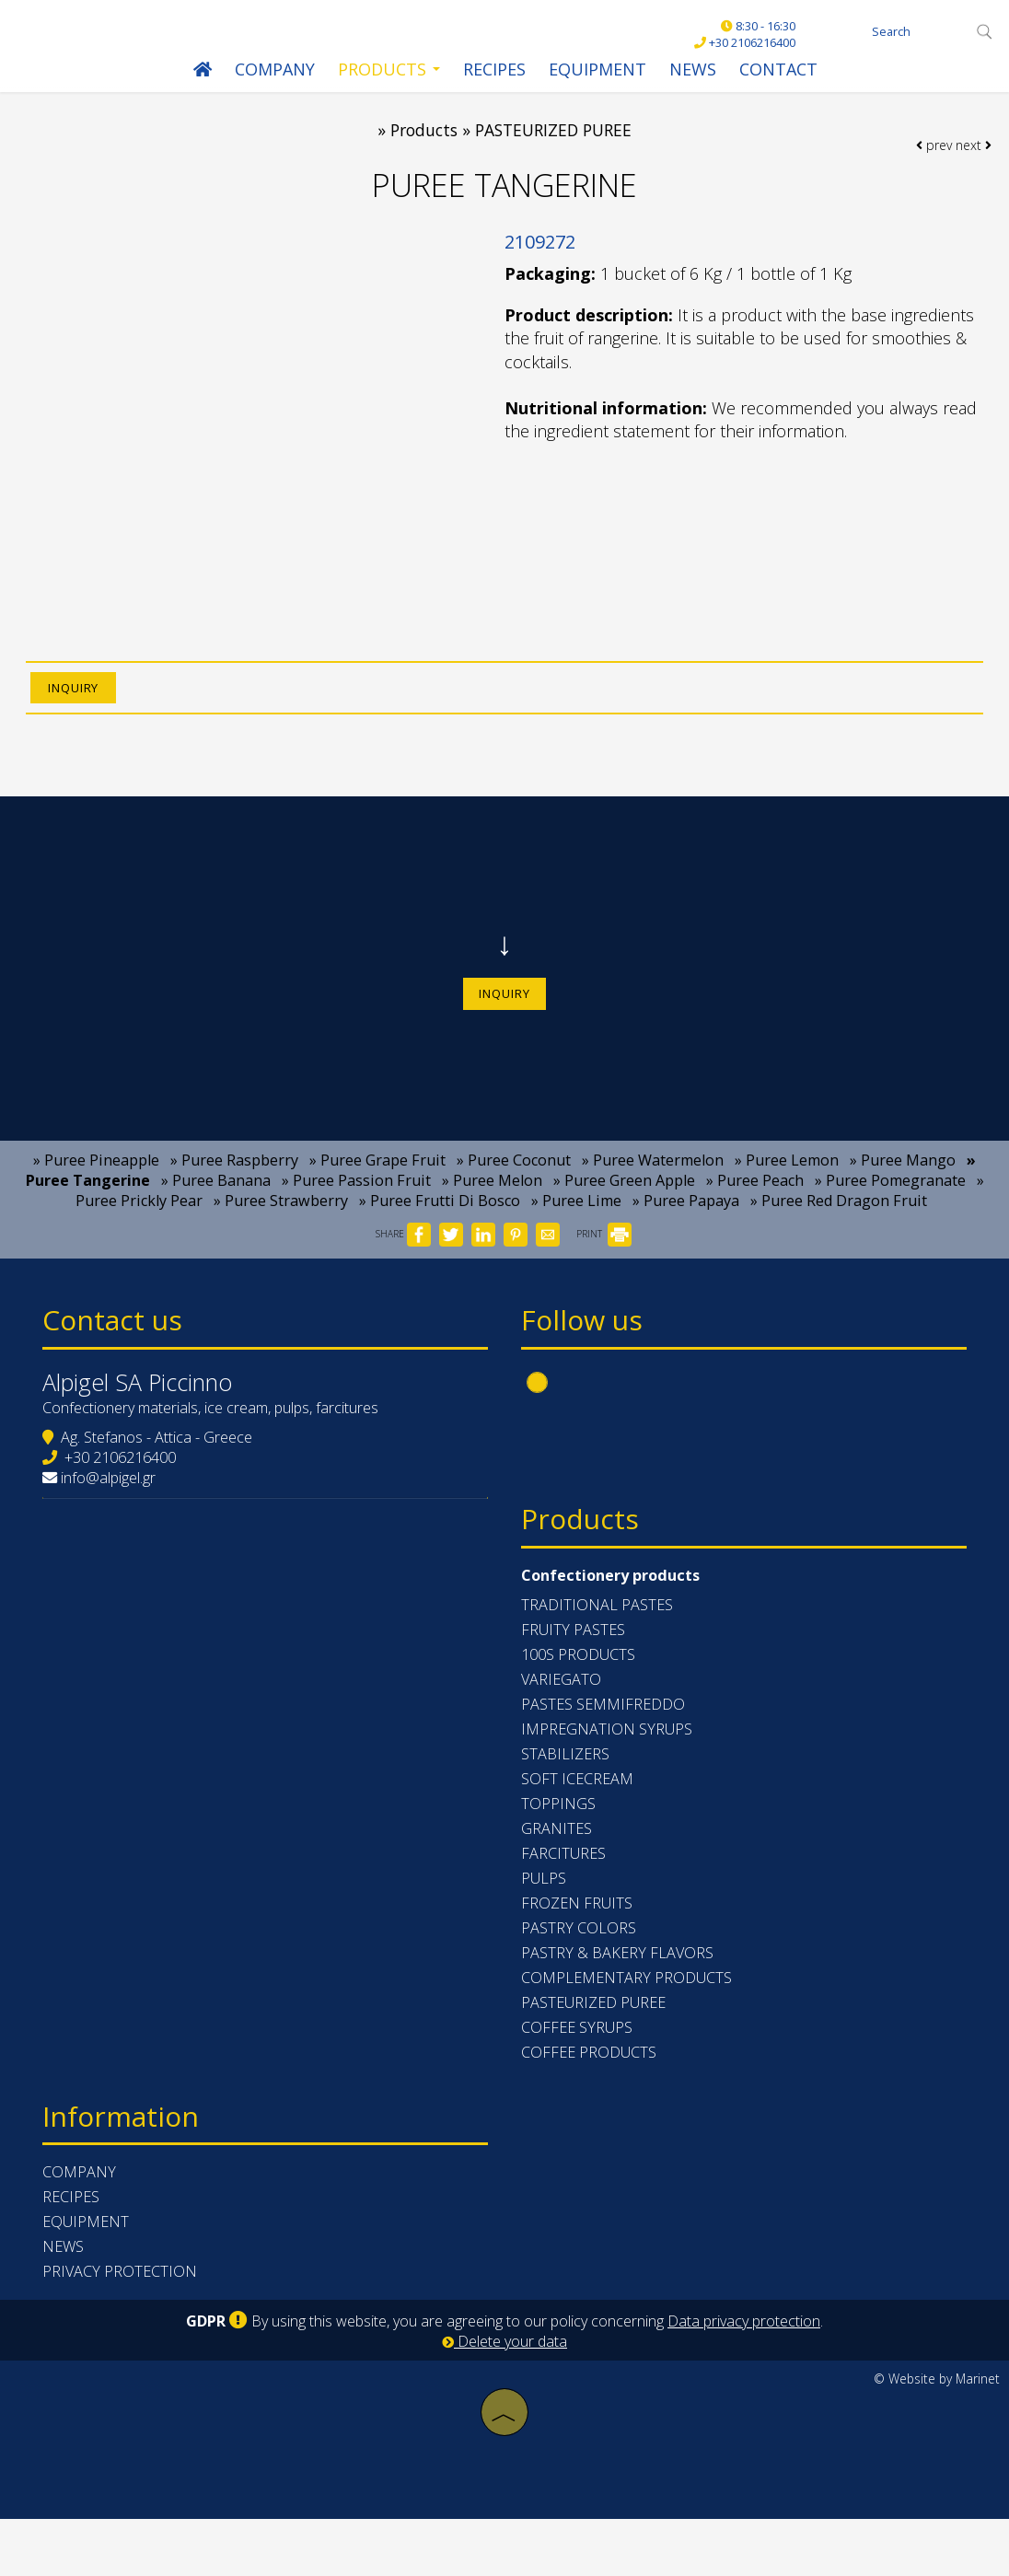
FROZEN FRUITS (578, 1955)
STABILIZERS (567, 1806)
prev (933, 157)
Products (388, 72)
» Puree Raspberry (234, 1184)
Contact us (116, 1347)
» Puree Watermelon (653, 1184)
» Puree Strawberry (281, 1224)
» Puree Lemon (787, 1184)
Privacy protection (123, 2329)
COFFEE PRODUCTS (590, 2104)
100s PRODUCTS (580, 1707)
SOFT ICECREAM (579, 1831)
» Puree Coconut (514, 1184)
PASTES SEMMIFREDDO (605, 1756)
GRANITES (558, 1881)
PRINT (604, 1257)
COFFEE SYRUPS (578, 2080)
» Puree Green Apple (624, 1204)
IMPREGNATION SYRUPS (608, 1781)
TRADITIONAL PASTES (599, 1657)
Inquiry (504, 1010)
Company (274, 72)
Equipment (596, 72)
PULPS (545, 1930)
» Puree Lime (576, 1224)
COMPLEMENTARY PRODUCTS (628, 2030)
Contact (777, 72)
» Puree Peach (755, 1204)
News (691, 72)
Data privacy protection (743, 2379)
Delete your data (504, 2399)
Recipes (493, 72)
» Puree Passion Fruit (356, 1204)
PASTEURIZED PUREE (595, 2055)
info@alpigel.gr (111, 1508)
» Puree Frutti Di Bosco (439, 1224)
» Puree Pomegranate (890, 1204)
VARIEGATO (563, 1732)
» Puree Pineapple (96, 1184)
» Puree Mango (903, 1184)
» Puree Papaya (685, 1224)
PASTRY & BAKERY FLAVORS (619, 2005)
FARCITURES (565, 1906)
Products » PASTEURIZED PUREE (511, 138)
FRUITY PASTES (575, 1682)
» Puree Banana (216, 1204)
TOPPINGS (560, 1856)
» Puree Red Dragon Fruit (838, 1224)
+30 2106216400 (124, 1488)
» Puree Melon (492, 1204)
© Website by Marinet (937, 2436)
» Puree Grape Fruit (377, 1184)
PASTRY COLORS (580, 1980)
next (973, 157)
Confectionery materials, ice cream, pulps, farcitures (214, 1438)
